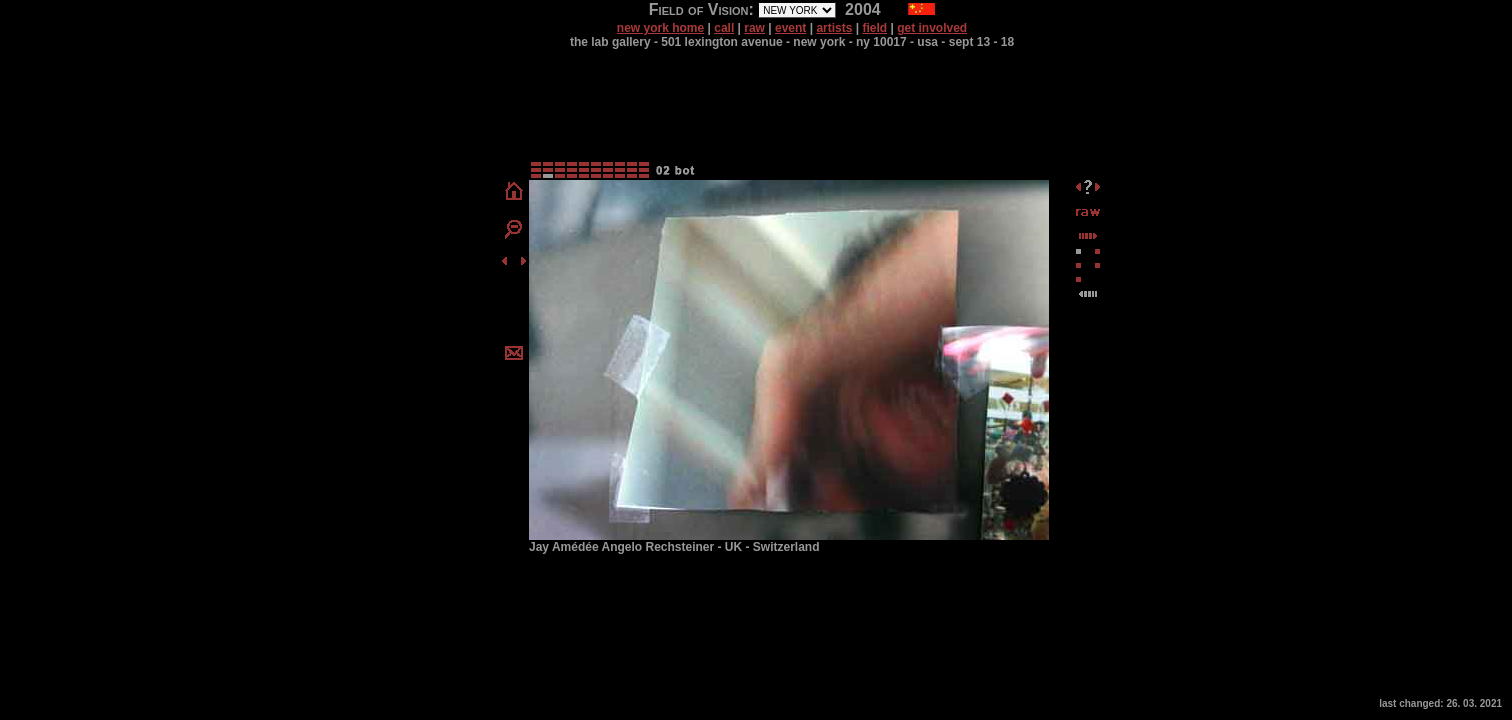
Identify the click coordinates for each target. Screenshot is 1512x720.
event (790, 28)
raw (754, 28)
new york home (660, 28)
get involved (932, 28)
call (724, 28)
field (874, 28)
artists (834, 28)
